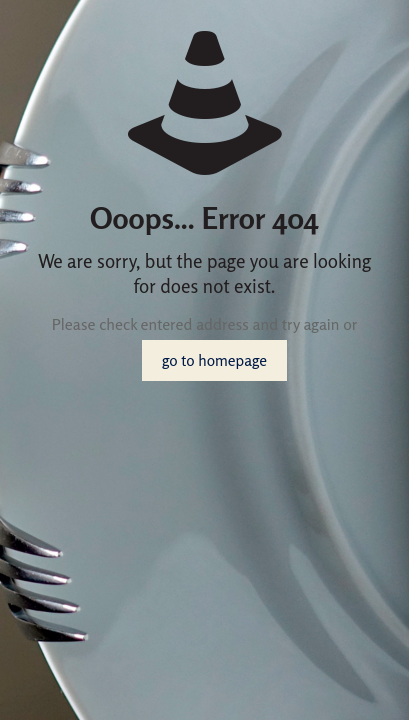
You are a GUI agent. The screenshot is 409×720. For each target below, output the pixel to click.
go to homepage (214, 360)
